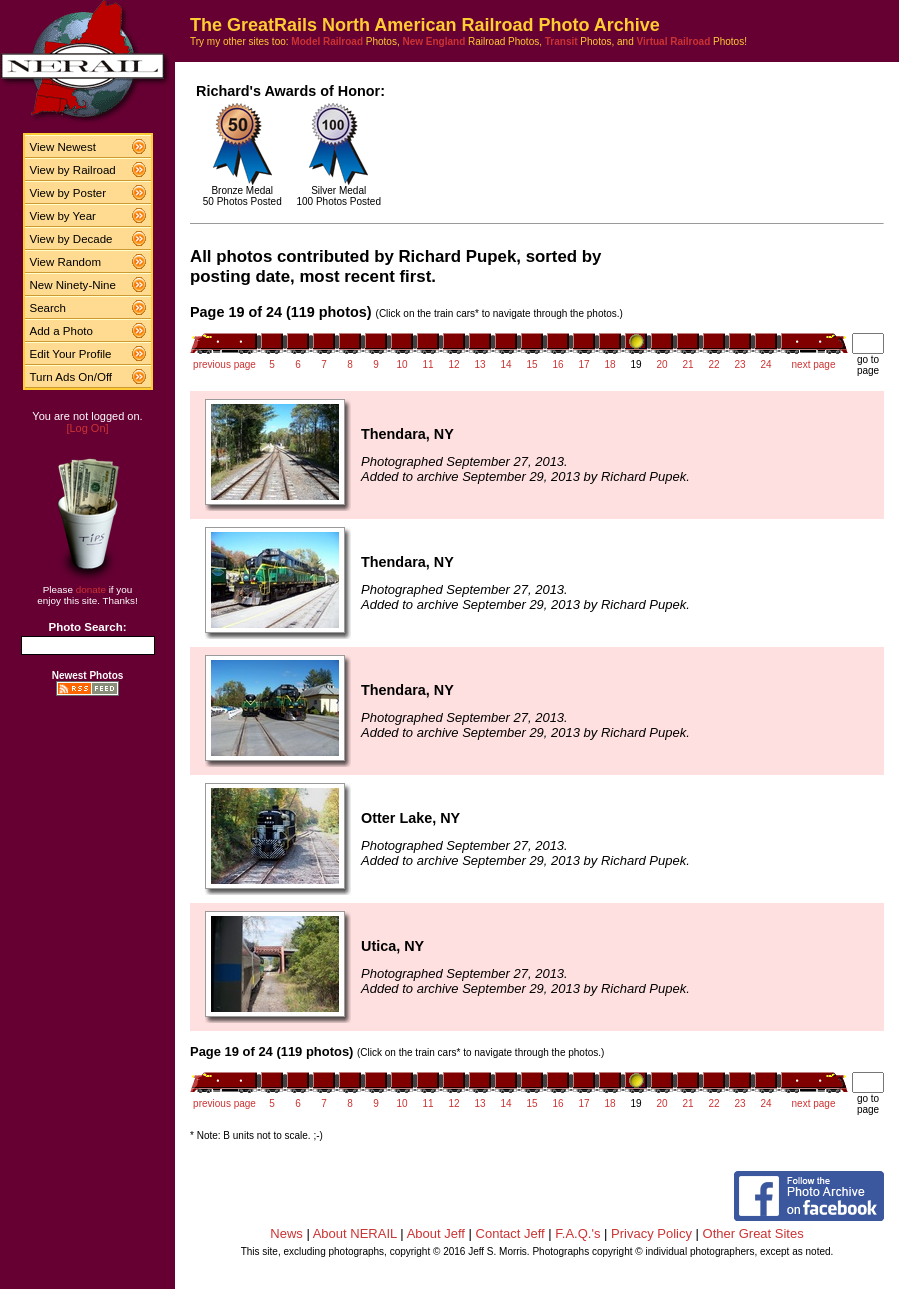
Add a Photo (61, 331)
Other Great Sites (753, 1233)
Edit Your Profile (71, 354)
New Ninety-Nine (73, 285)
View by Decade (71, 239)
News (286, 1233)
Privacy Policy (651, 1233)
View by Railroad (73, 170)
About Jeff (436, 1233)
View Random (65, 262)
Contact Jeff (510, 1233)
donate (91, 589)
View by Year (63, 216)
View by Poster (68, 193)
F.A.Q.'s (577, 1233)
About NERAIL (355, 1233)
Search (48, 308)
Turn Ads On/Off (71, 377)
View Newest (63, 147)
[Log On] (87, 428)
